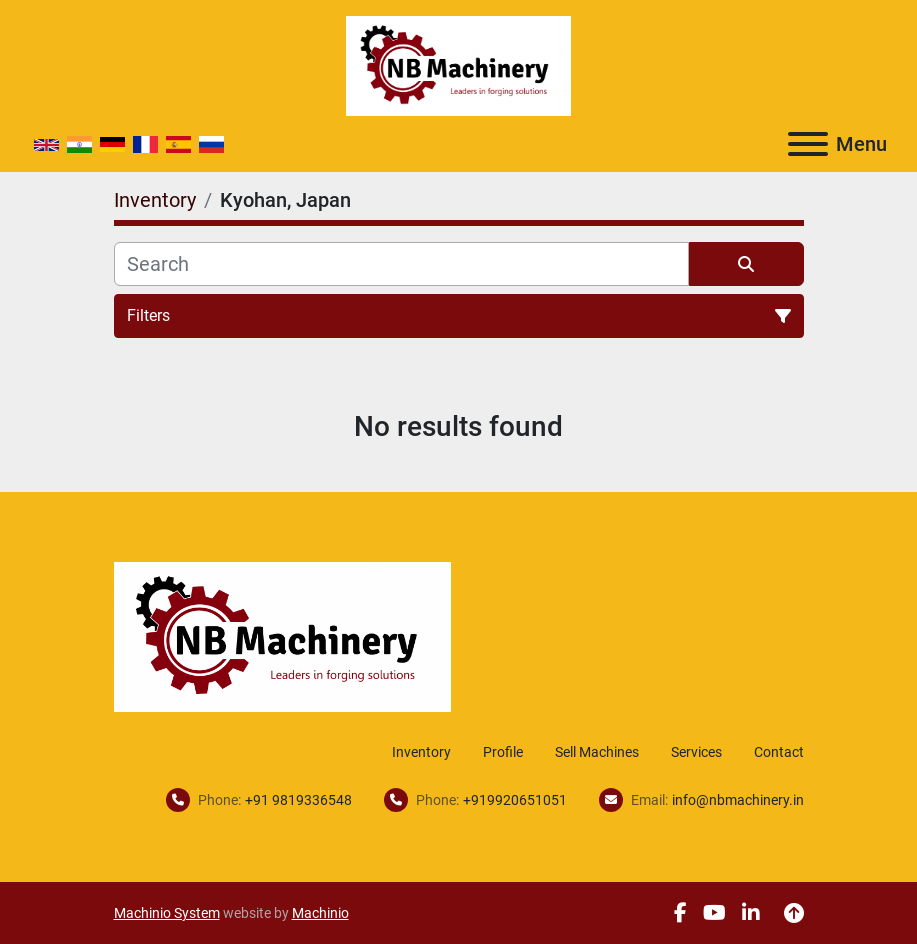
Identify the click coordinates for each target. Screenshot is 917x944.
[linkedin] (751, 913)
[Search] (401, 264)
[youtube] (714, 913)
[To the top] (794, 913)
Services (696, 752)
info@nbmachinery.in (738, 800)
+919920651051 (515, 800)
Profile (503, 752)
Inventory (421, 752)
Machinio (320, 913)
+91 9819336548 (298, 800)
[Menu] (808, 144)
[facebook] (680, 913)
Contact (779, 752)
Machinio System (167, 913)
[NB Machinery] (282, 635)
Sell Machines (597, 752)
